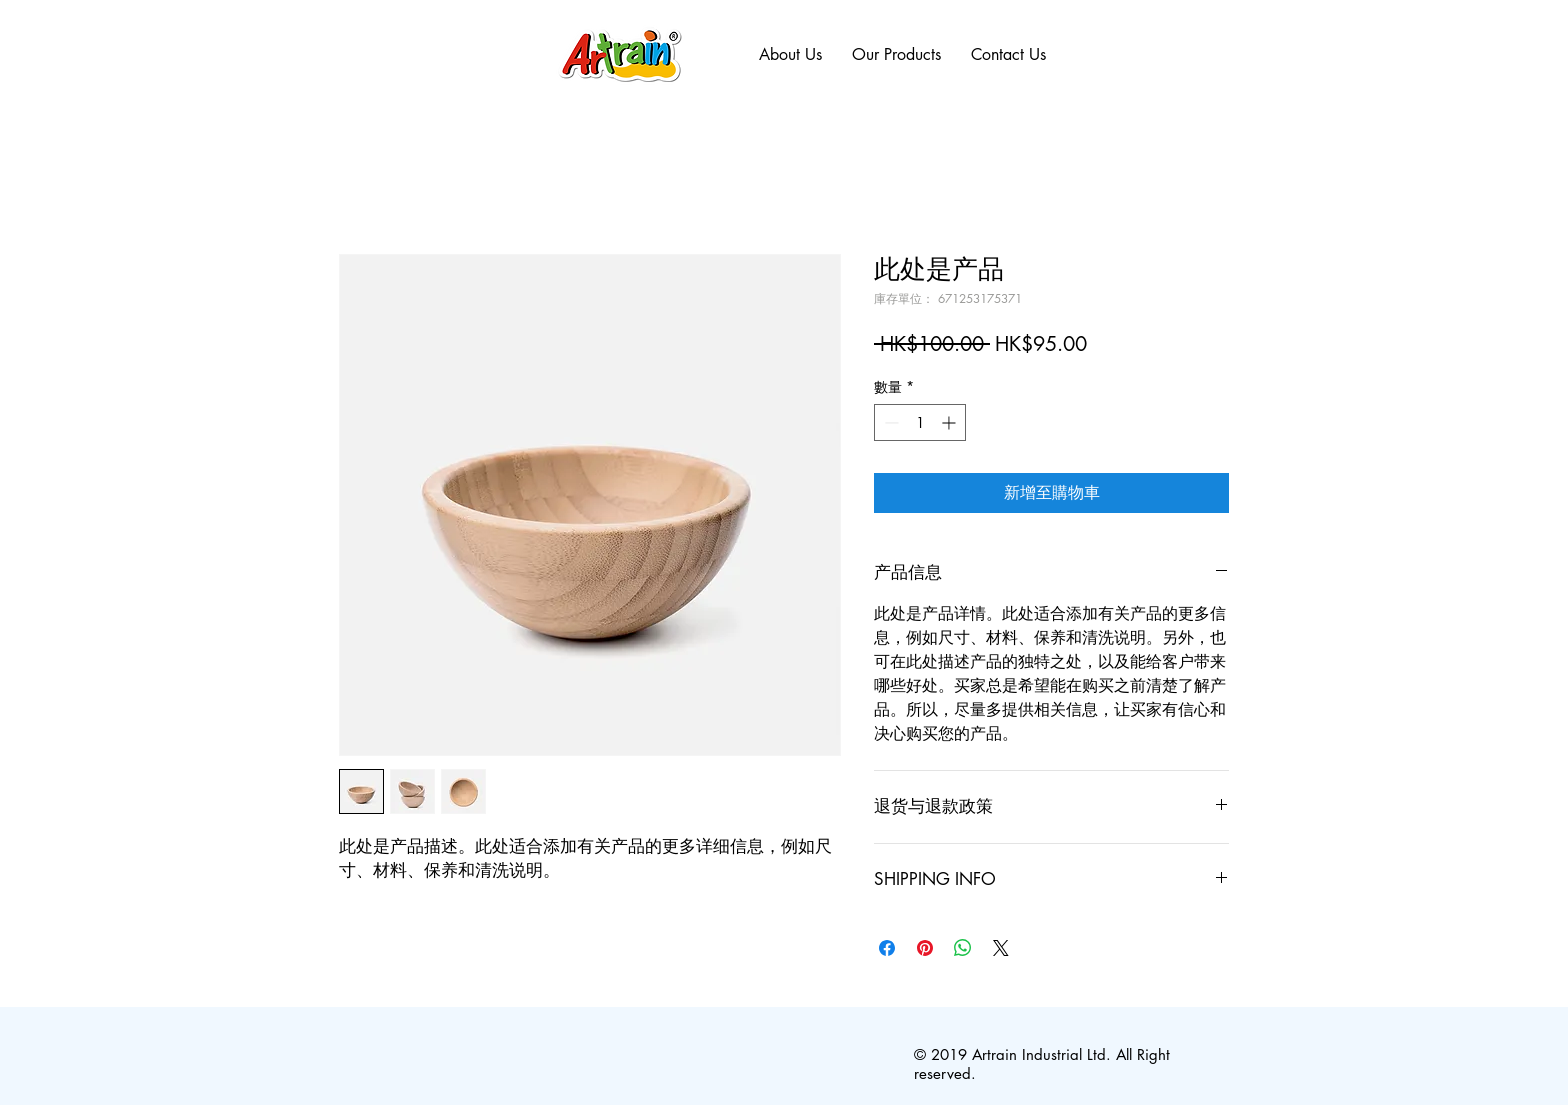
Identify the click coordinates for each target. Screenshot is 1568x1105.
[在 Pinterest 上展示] (925, 948)
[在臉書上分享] (887, 948)
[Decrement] (889, 422)
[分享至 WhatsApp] (963, 948)
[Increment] (950, 422)
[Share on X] (1001, 948)
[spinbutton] (920, 422)
